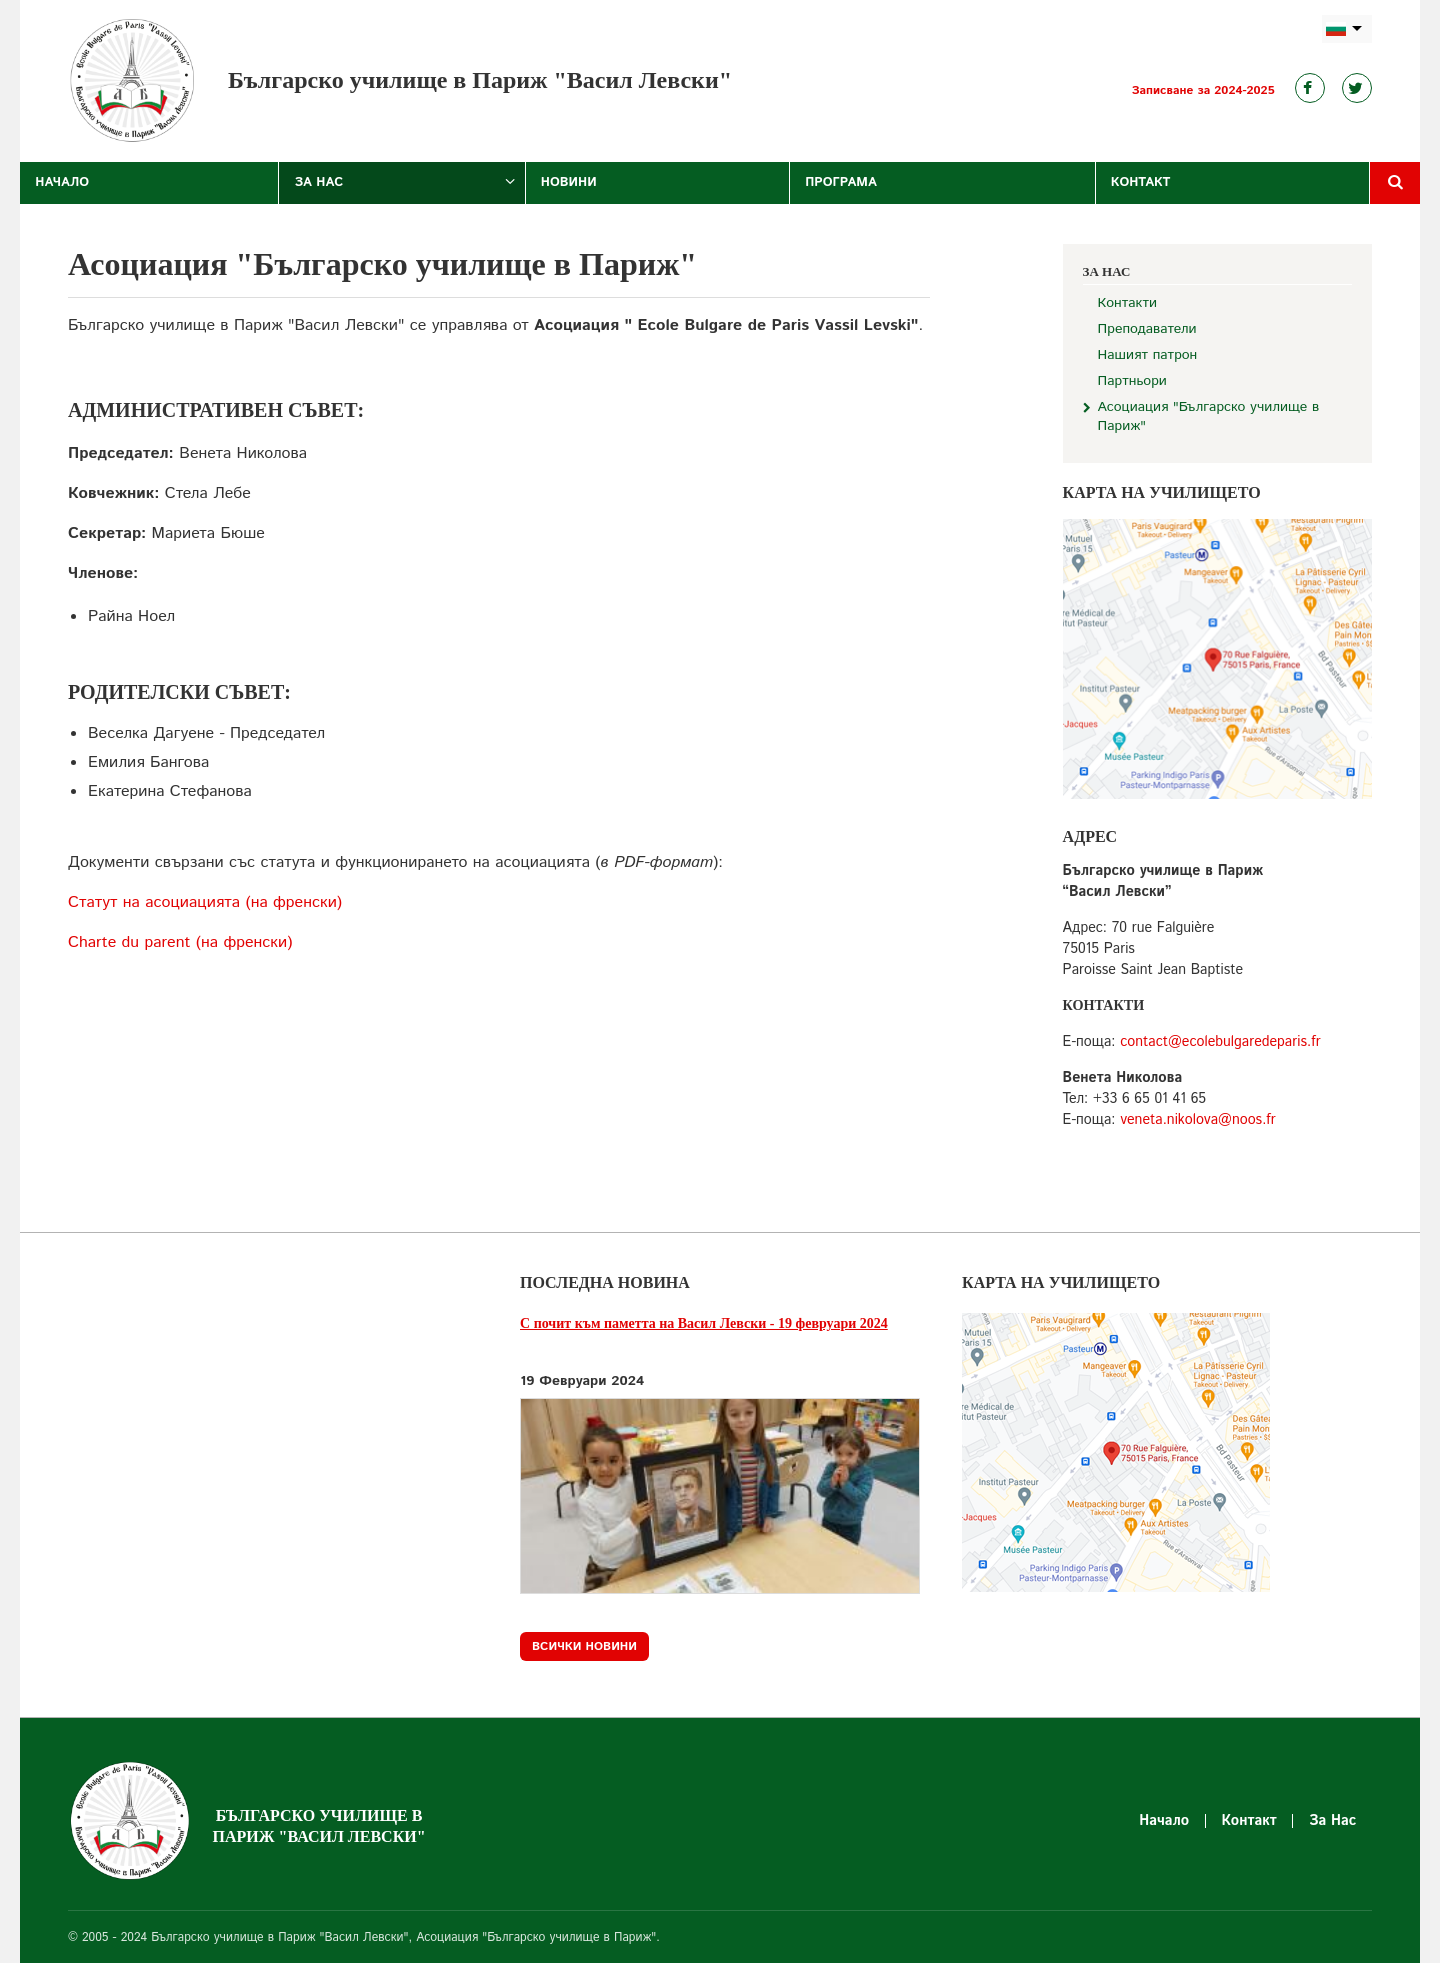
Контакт (1141, 182)
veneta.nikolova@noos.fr (1198, 1120)
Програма (841, 182)
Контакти (1127, 303)
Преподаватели (1147, 329)
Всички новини (584, 1646)
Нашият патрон (1148, 355)
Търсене (1395, 183)
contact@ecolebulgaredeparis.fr (1220, 1042)
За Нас (318, 182)
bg (1347, 29)
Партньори (1132, 381)
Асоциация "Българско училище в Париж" (1209, 417)
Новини (569, 182)
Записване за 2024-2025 (1203, 90)
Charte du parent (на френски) (180, 942)
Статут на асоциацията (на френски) (205, 902)
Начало (62, 182)
